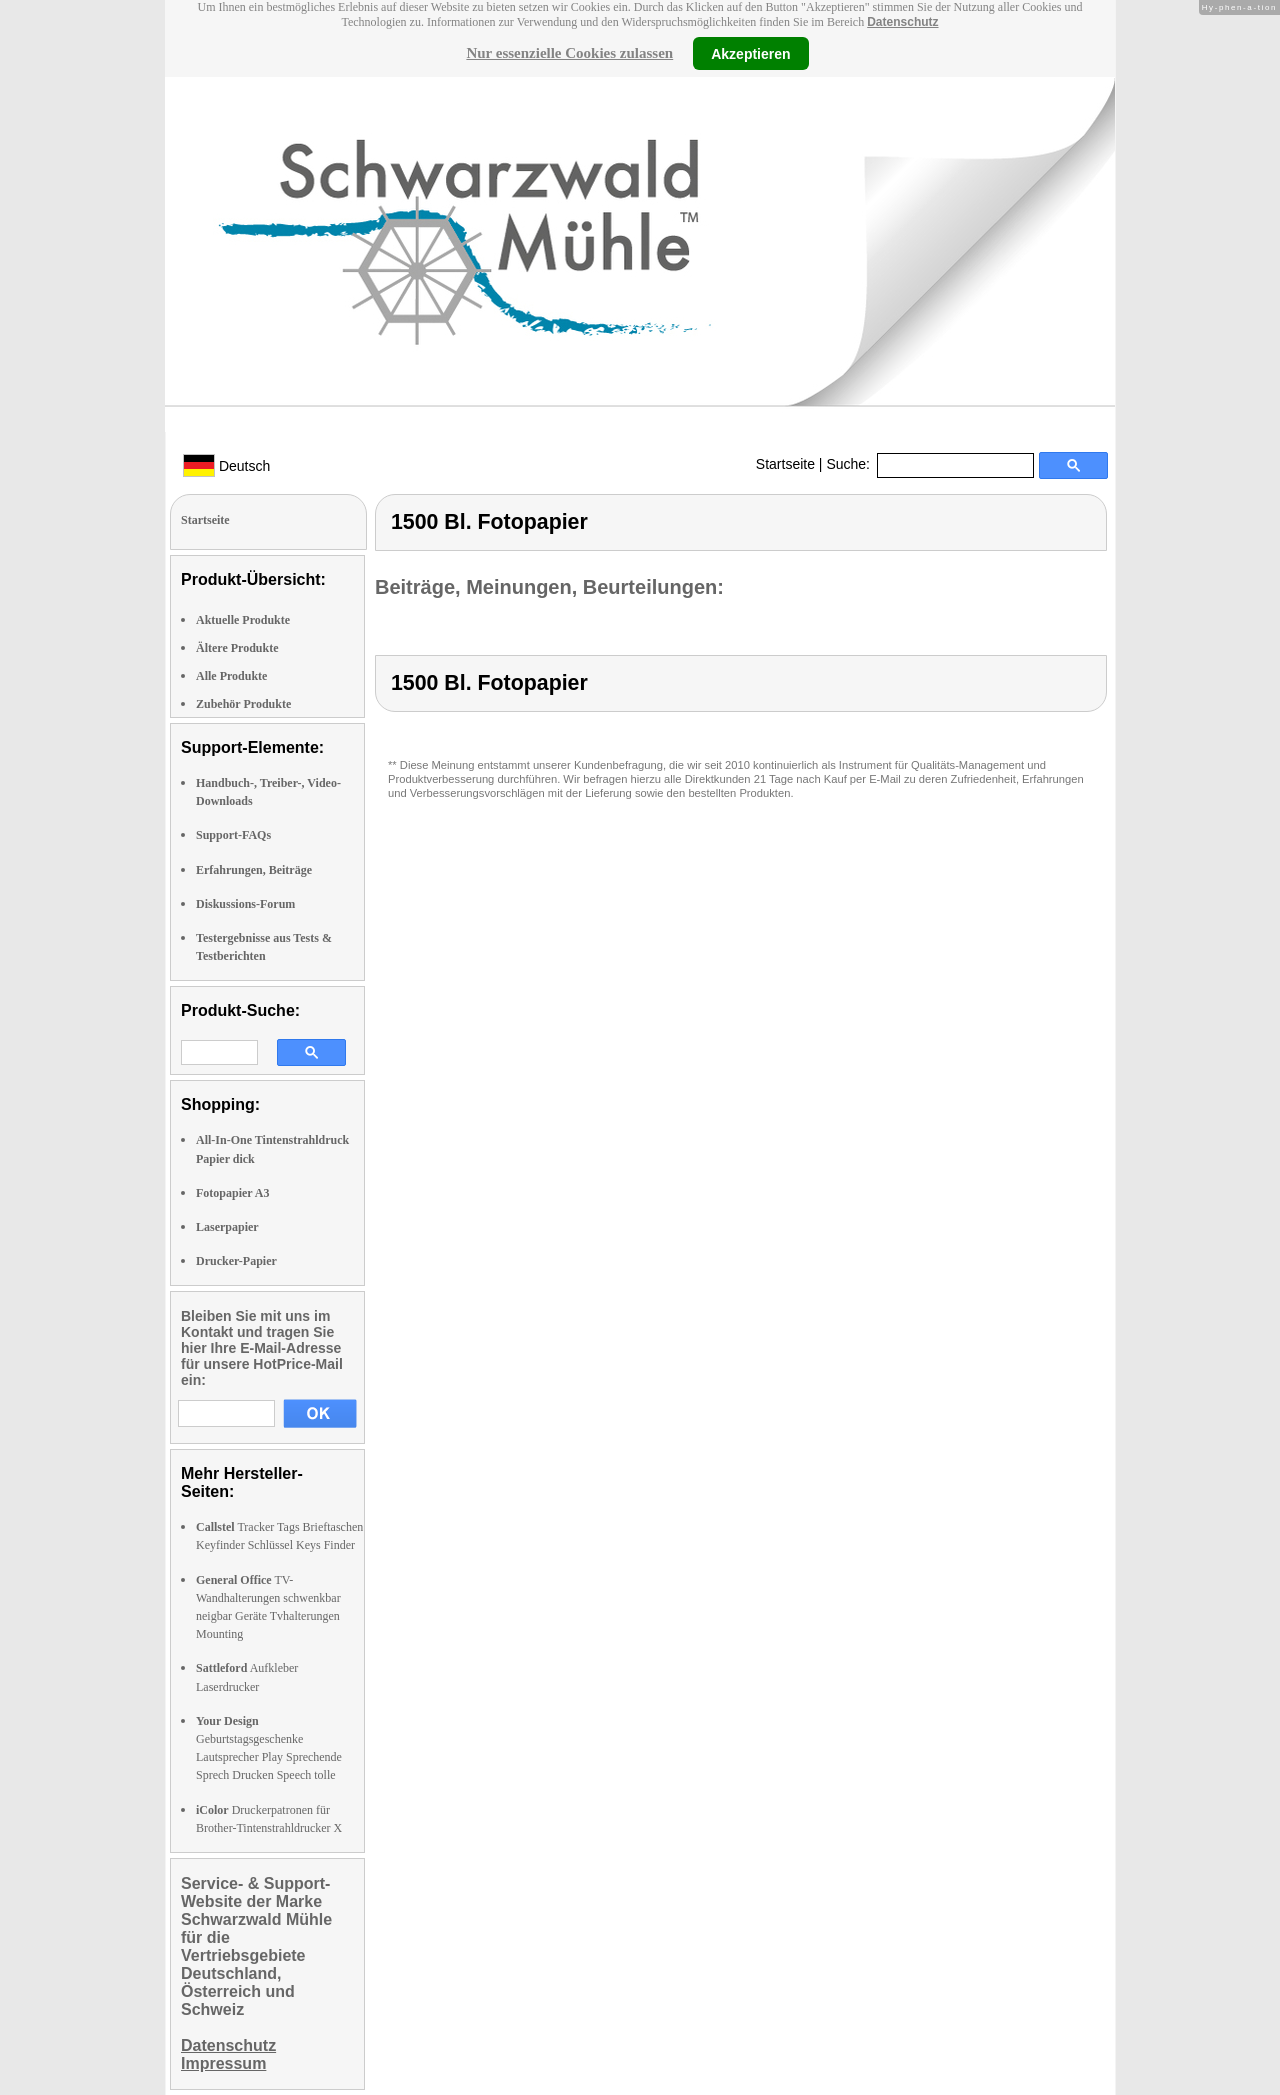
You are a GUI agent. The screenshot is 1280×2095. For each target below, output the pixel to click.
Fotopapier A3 (232, 1193)
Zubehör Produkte (243, 704)
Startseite (785, 464)
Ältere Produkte (237, 648)
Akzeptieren (750, 53)
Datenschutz (902, 22)
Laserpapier (227, 1227)
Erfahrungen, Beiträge (254, 870)
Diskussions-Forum (245, 904)
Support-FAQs (233, 835)
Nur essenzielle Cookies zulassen (569, 53)
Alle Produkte (231, 676)
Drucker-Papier (236, 1261)
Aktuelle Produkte (243, 620)
